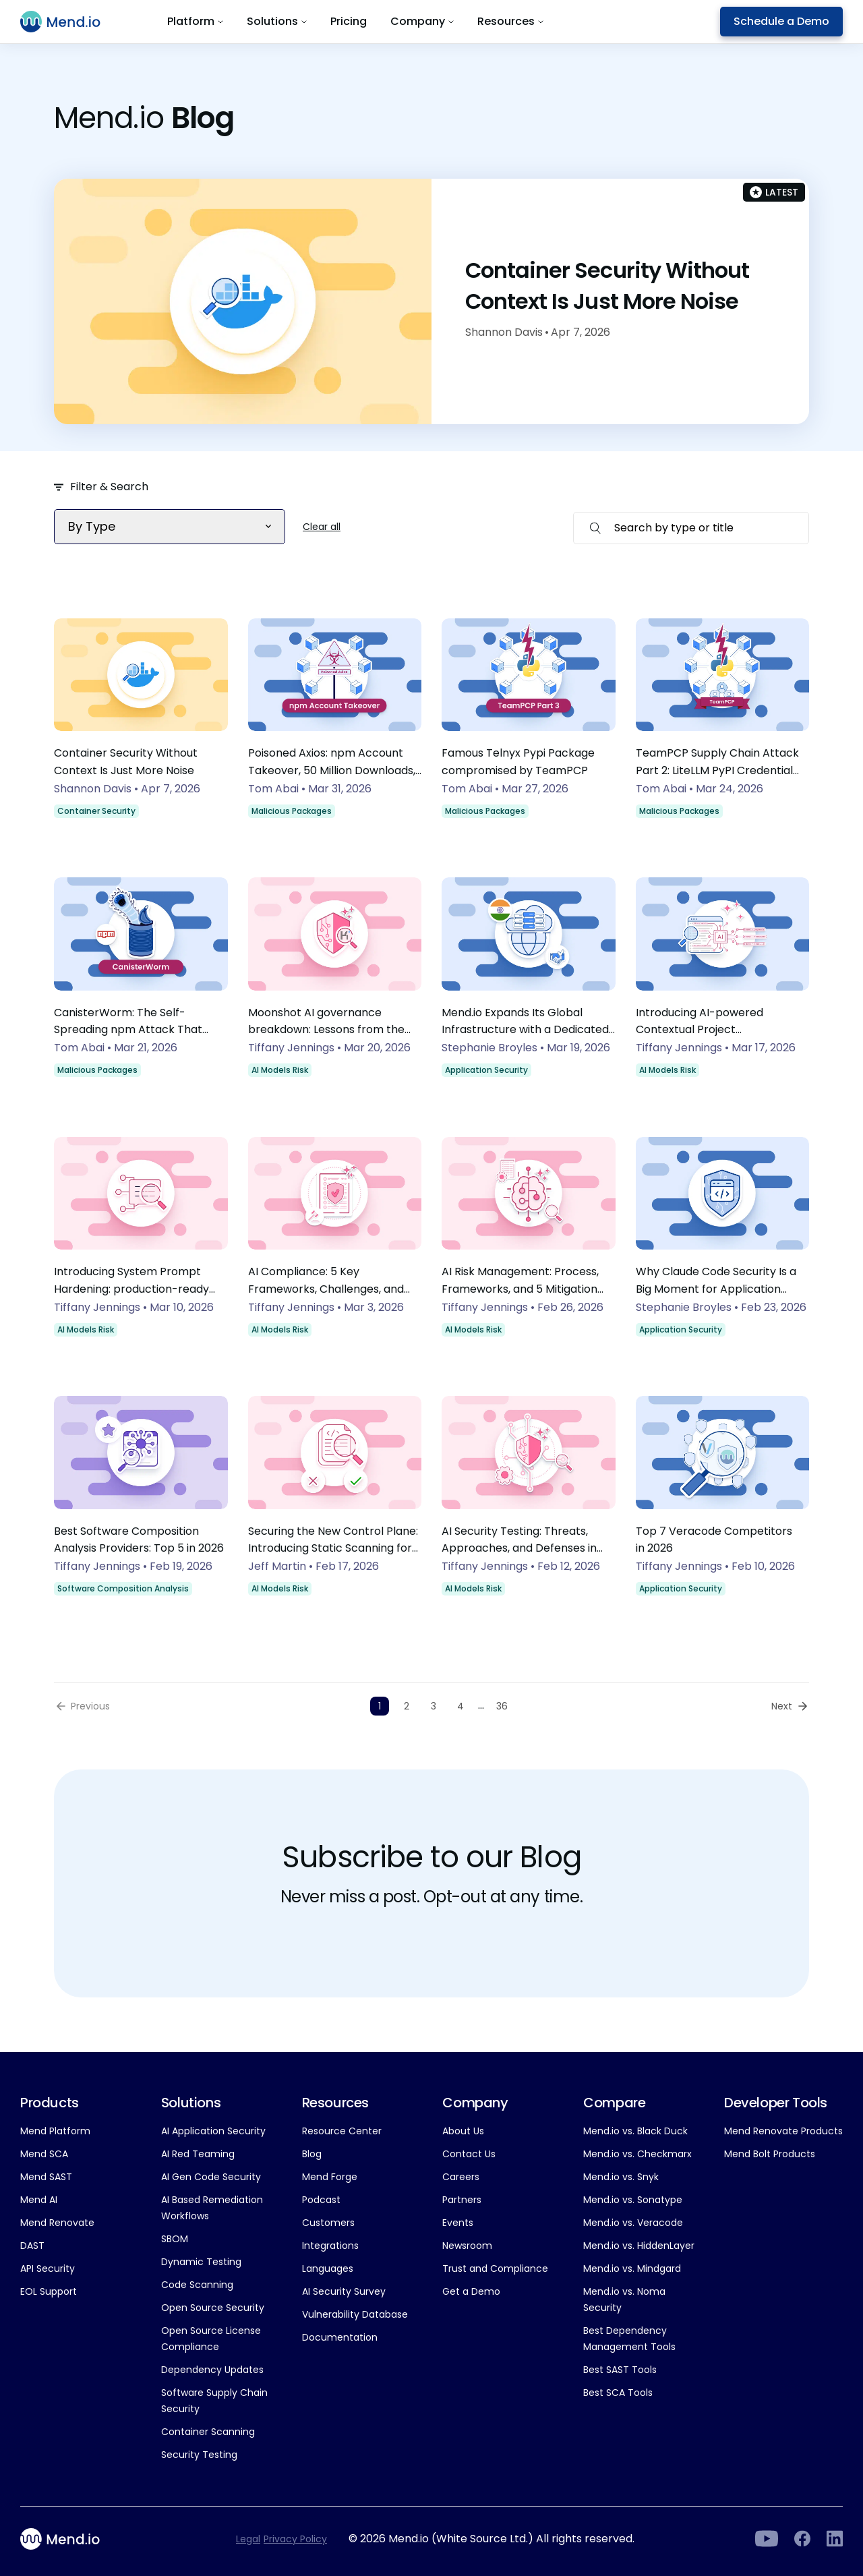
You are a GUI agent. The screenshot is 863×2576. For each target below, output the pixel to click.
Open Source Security (212, 2307)
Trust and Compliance (495, 2268)
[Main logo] (68, 21)
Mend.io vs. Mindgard (632, 2268)
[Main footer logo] (68, 2539)
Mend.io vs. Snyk (621, 2177)
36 (502, 1706)
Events (457, 2222)
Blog (312, 2154)
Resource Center (342, 2131)
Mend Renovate (57, 2222)
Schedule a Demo (781, 21)
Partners (461, 2199)
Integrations (330, 2245)
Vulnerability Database (355, 2314)
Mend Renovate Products (783, 2131)
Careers (460, 2177)
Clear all (321, 526)
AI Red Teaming (198, 2154)
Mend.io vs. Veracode (633, 2222)
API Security (47, 2268)
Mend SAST (46, 2177)
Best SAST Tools (620, 2369)
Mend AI (38, 2199)
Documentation (340, 2337)
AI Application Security (213, 2131)
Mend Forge (329, 2177)
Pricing (348, 21)
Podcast (321, 2199)
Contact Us (469, 2154)
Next (781, 1706)
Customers (328, 2222)
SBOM (174, 2239)
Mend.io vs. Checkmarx (637, 2154)
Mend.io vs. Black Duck (635, 2131)
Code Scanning (197, 2284)
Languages (327, 2268)
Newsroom (467, 2245)
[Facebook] (802, 2538)
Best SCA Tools (618, 2392)
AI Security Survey (344, 2291)
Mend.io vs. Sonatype (632, 2199)
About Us (463, 2131)
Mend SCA (44, 2154)
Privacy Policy (295, 2539)
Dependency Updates (212, 2369)
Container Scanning (208, 2431)
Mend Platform (55, 2131)
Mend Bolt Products (769, 2154)
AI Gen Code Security (211, 2177)
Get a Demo (471, 2291)
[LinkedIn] (766, 2538)
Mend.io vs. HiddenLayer (638, 2245)
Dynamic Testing (201, 2261)
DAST (32, 2245)
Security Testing (199, 2454)
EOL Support (48, 2291)
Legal (248, 2539)
